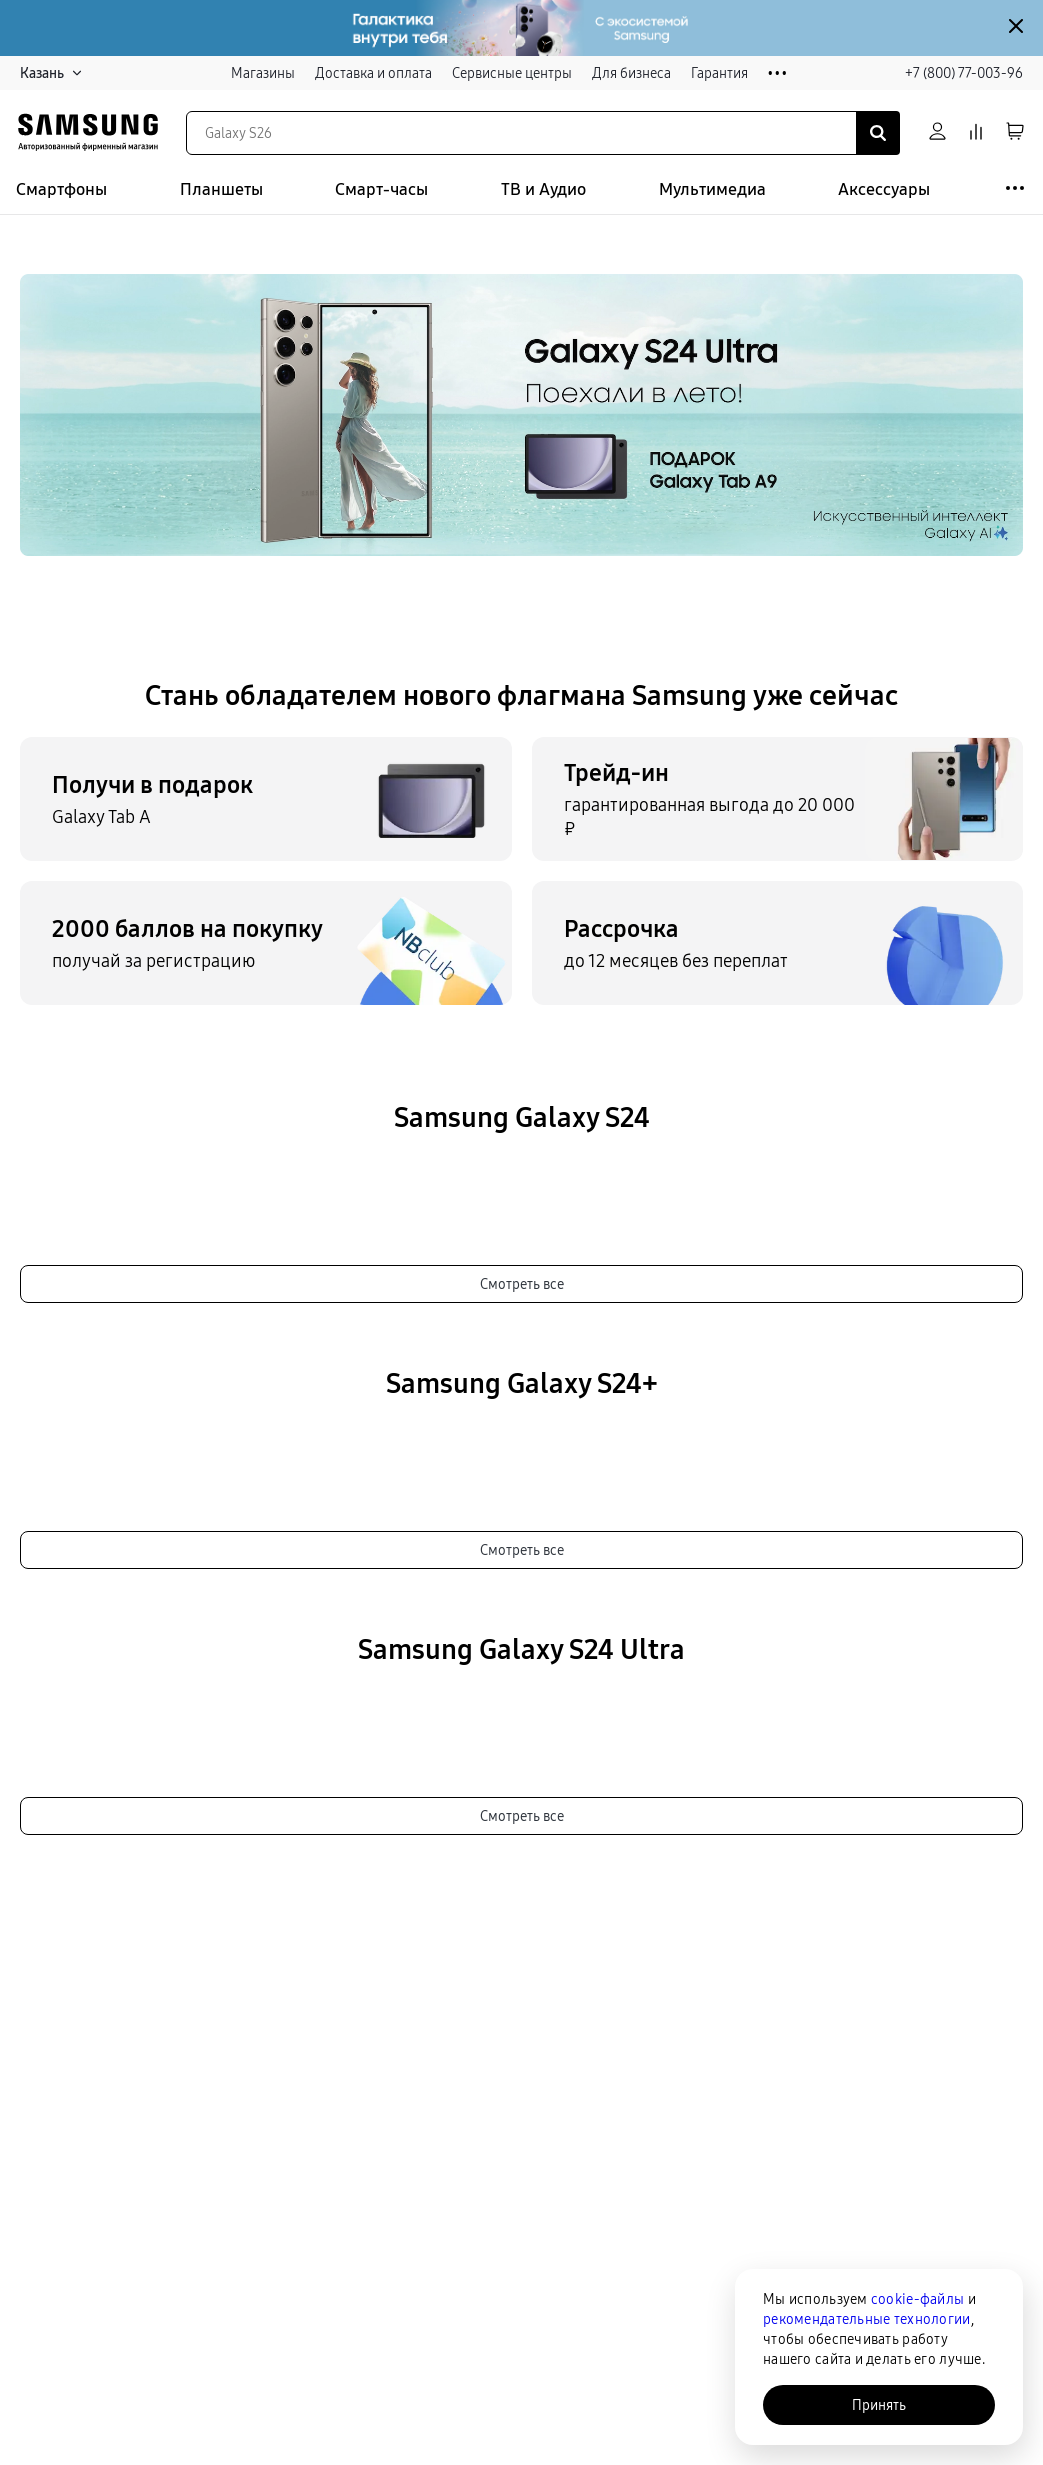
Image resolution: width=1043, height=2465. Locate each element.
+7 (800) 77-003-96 (964, 73)
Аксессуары (884, 189)
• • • (777, 73)
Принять (879, 2405)
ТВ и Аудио (543, 189)
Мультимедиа (712, 189)
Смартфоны (61, 189)
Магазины (263, 73)
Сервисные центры (512, 73)
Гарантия (719, 73)
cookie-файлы (917, 2299)
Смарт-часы (381, 189)
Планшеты (221, 189)
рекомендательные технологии (867, 2319)
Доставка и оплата (373, 73)
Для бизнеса (631, 73)
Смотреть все (522, 1284)
